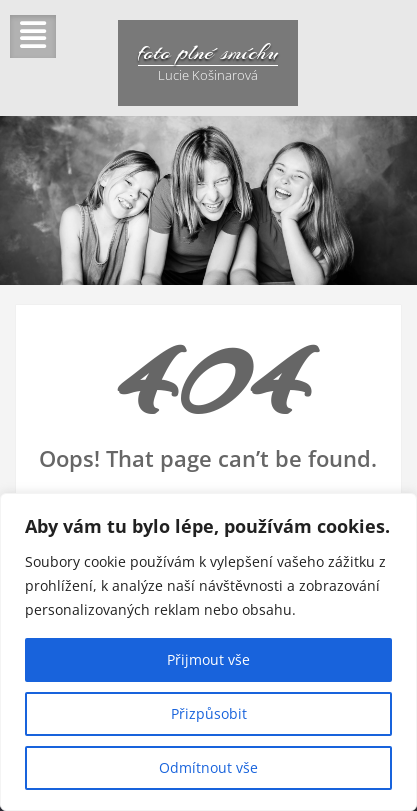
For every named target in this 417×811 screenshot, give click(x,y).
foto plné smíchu (208, 52)
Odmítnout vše (208, 767)
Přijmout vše (208, 659)
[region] (208, 652)
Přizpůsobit (209, 713)
